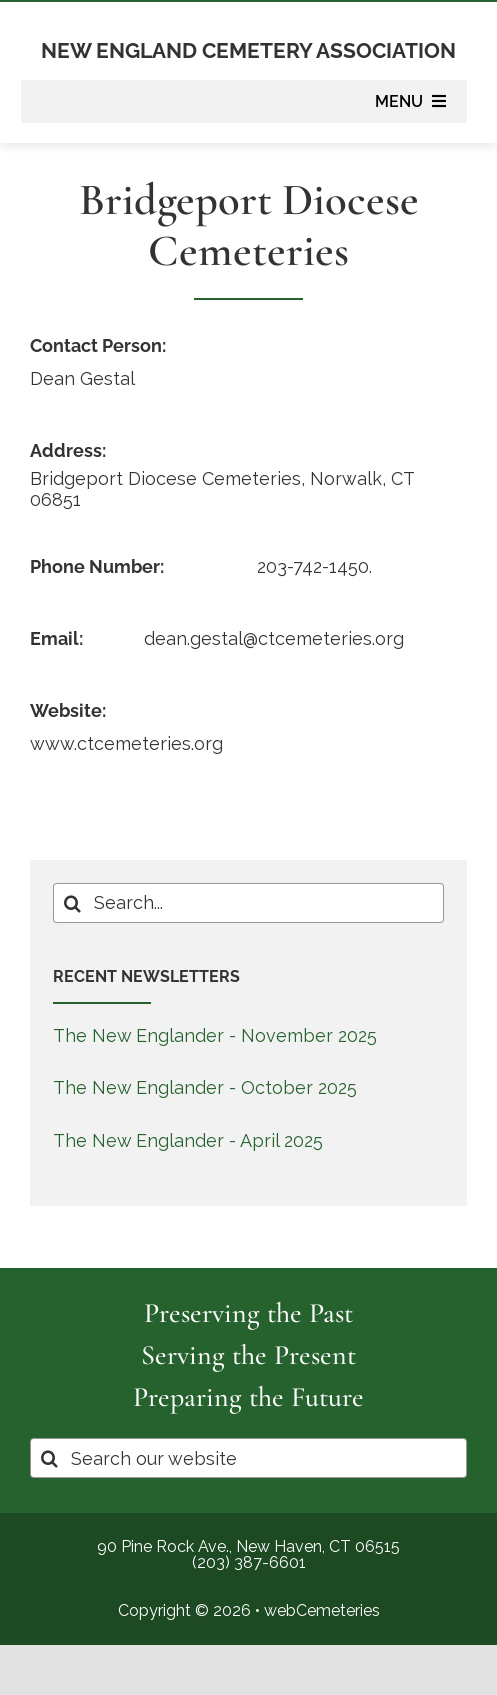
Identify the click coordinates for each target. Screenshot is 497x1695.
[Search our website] (248, 1458)
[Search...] (249, 903)
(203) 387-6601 (249, 1562)
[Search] (73, 903)
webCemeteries (322, 1610)
